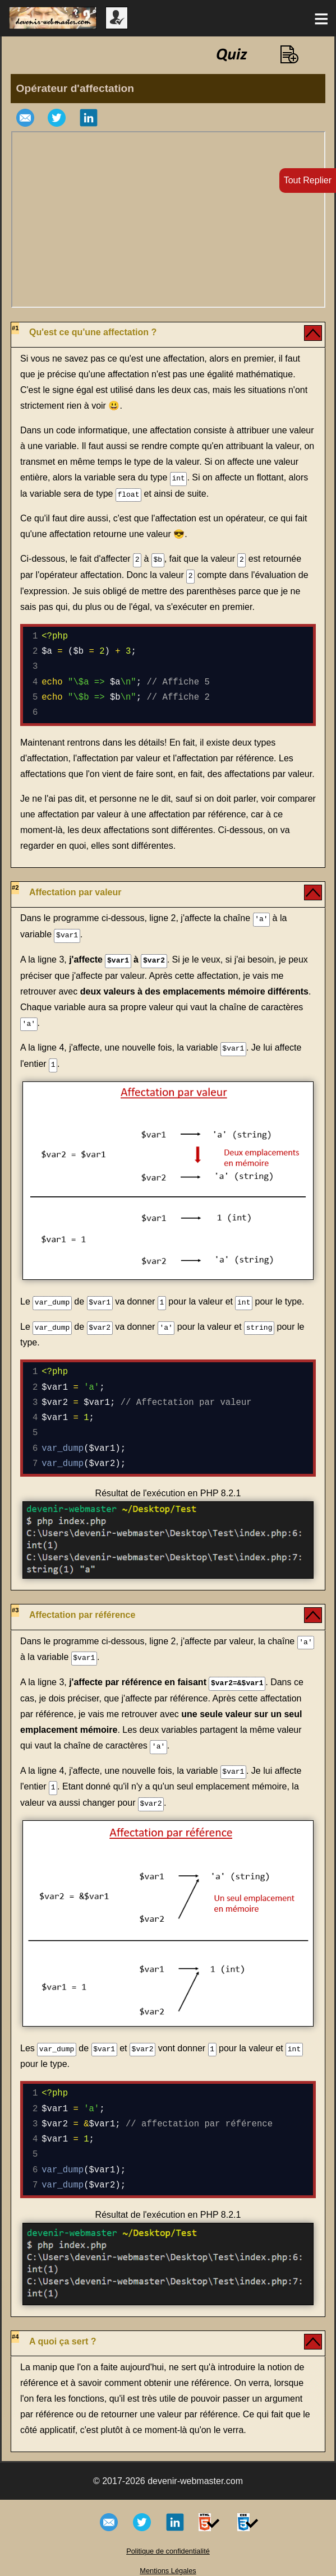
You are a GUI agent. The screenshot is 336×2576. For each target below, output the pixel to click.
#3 (15, 1605)
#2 (15, 885)
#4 (15, 2328)
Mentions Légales (168, 2562)
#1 (15, 328)
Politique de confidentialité (168, 2542)
